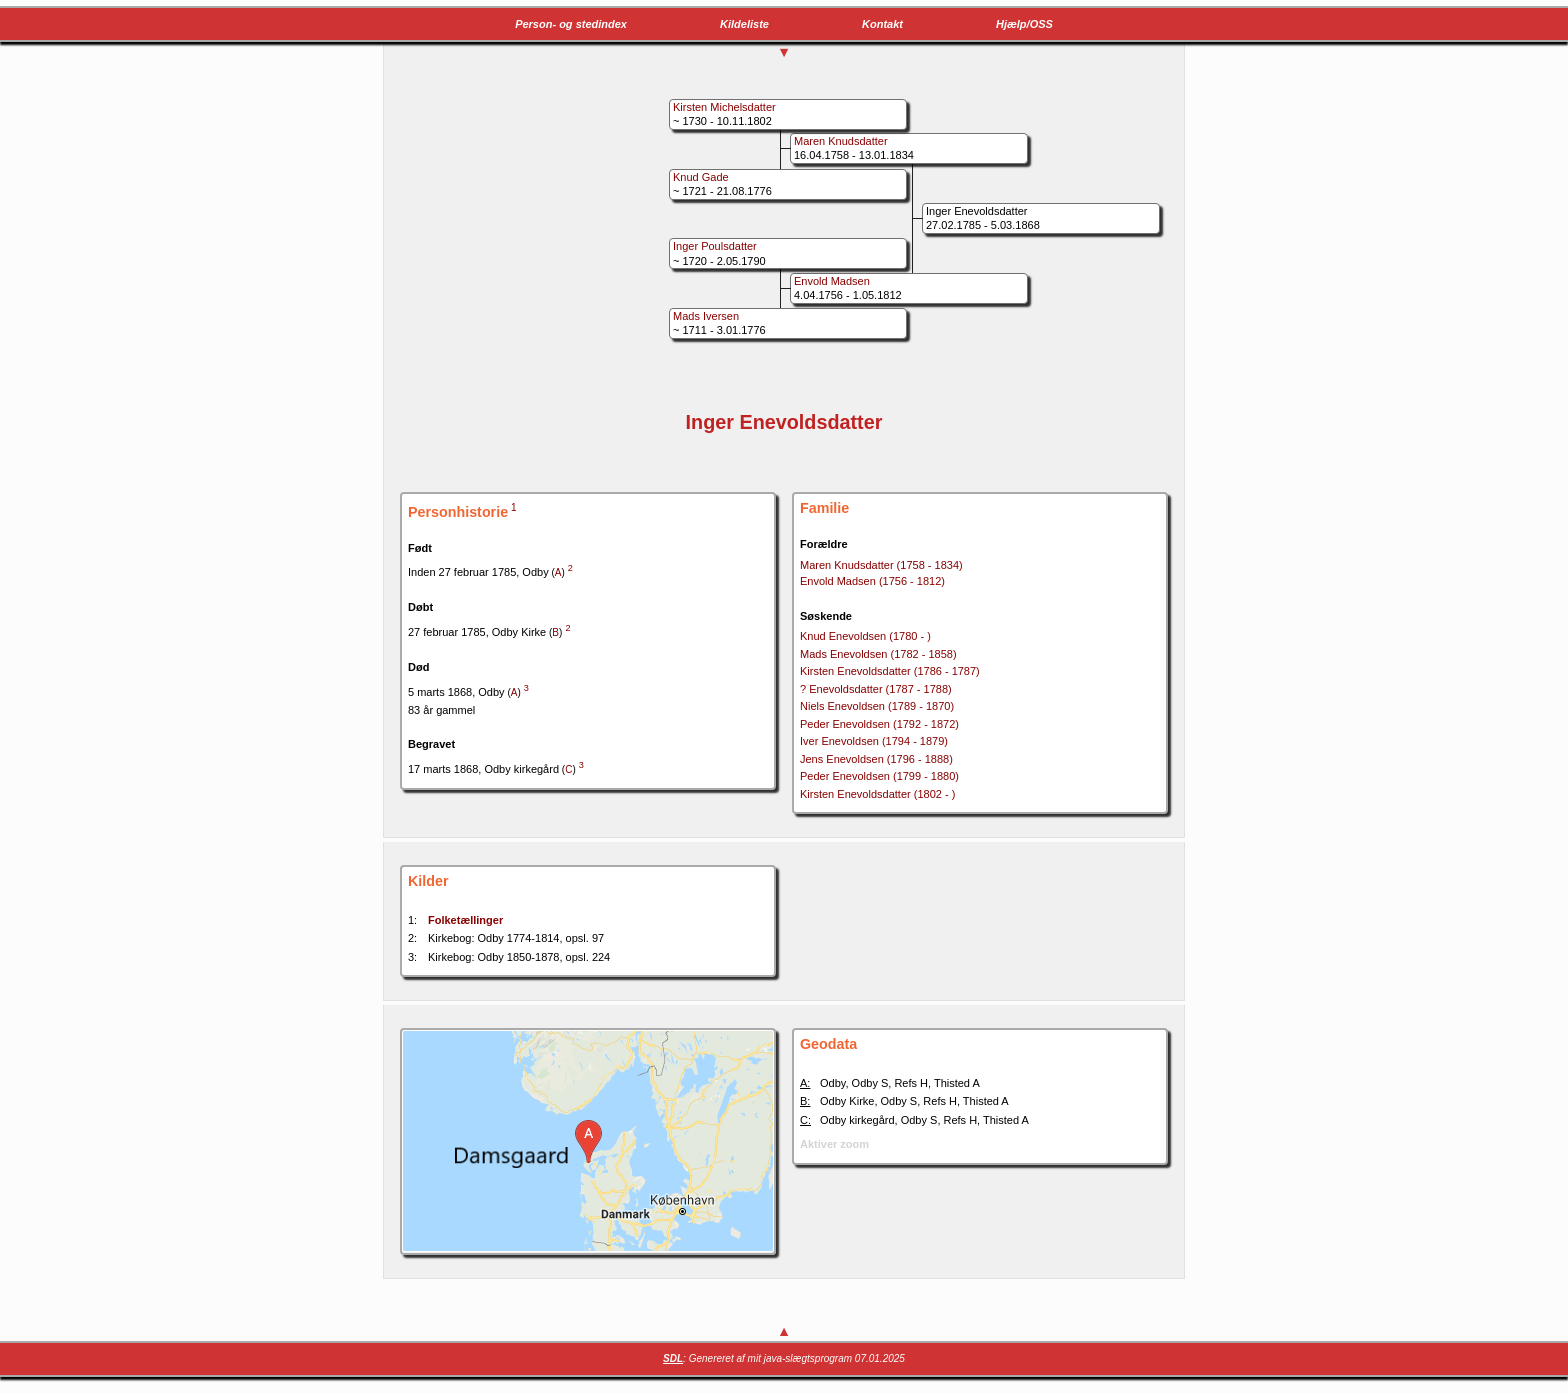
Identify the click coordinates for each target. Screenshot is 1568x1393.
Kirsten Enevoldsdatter (890, 671)
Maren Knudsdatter (881, 565)
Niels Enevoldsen (877, 706)
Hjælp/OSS (1024, 24)
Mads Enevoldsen (878, 654)
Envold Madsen (872, 581)
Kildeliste (744, 24)
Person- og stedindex (571, 24)
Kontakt (882, 24)
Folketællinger (465, 920)
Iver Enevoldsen (874, 741)
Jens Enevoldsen (876, 759)
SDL (673, 1358)
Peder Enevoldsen (879, 724)
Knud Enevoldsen (865, 636)
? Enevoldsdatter (876, 689)
